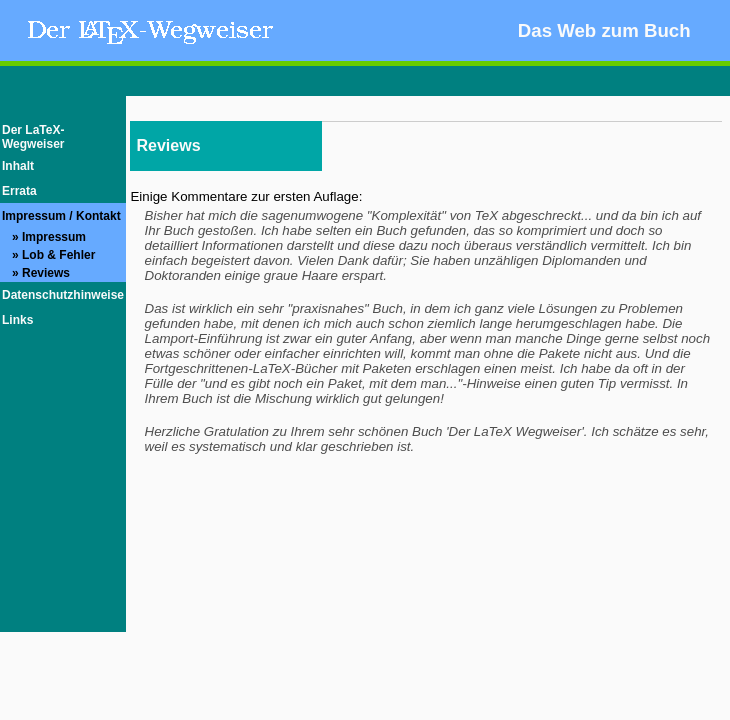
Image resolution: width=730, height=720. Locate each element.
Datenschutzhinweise (63, 295)
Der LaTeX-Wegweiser (33, 137)
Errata (19, 191)
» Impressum (44, 237)
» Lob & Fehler (48, 255)
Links (17, 320)
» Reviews (36, 273)
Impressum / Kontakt (61, 216)
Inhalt (18, 166)
